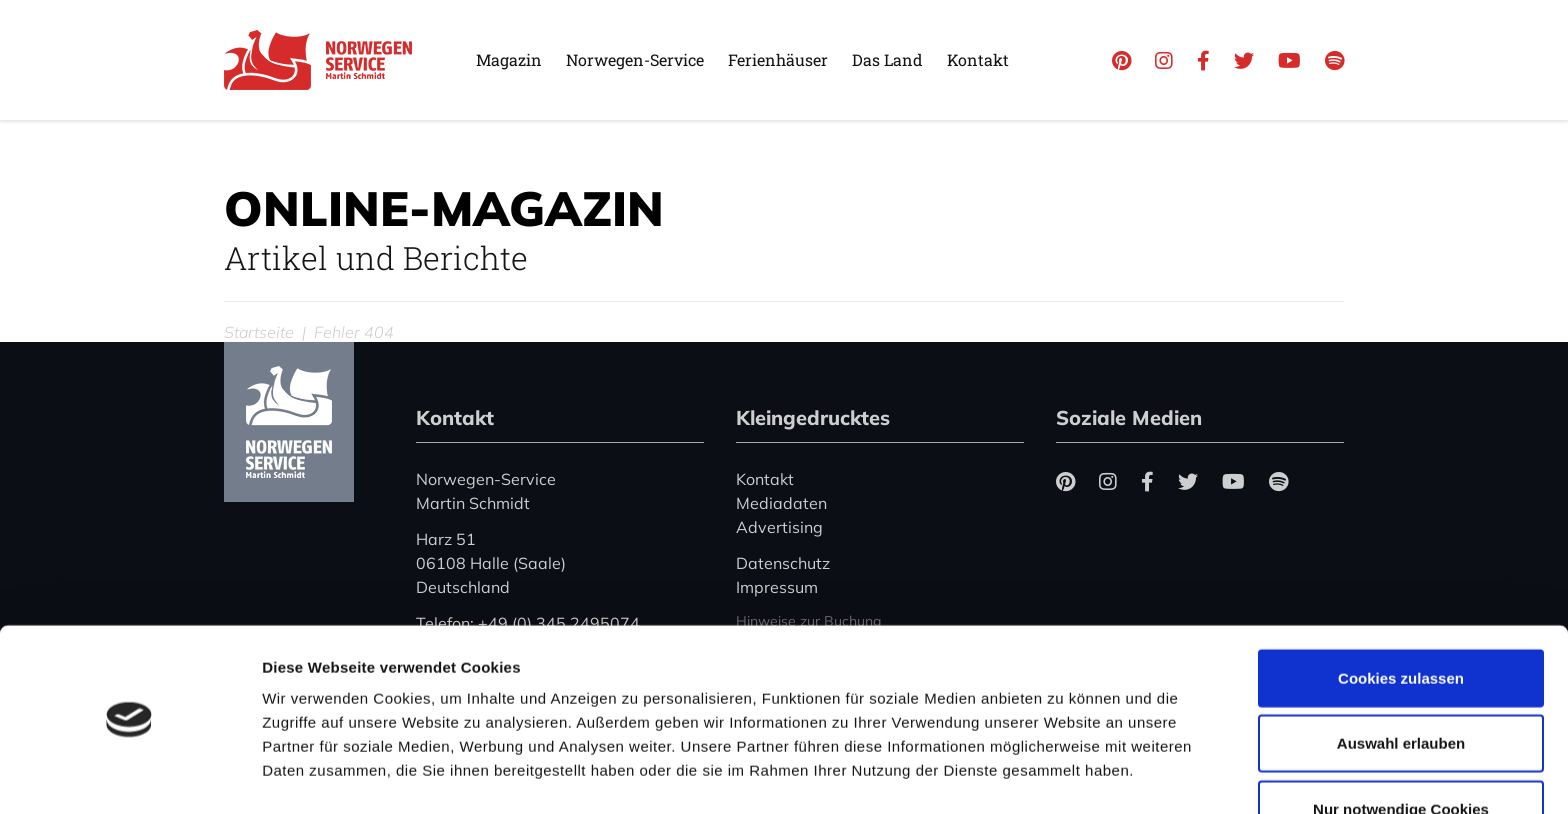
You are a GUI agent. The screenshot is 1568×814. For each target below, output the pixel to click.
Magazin (509, 59)
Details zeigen (1063, 774)
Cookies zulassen (1401, 617)
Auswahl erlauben (1401, 683)
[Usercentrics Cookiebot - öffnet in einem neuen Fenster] (129, 775)
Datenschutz (783, 563)
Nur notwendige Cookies (1401, 748)
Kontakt (978, 59)
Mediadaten (781, 503)
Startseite (259, 332)
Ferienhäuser (778, 59)
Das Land (887, 59)
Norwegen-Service (635, 59)
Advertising (779, 527)
